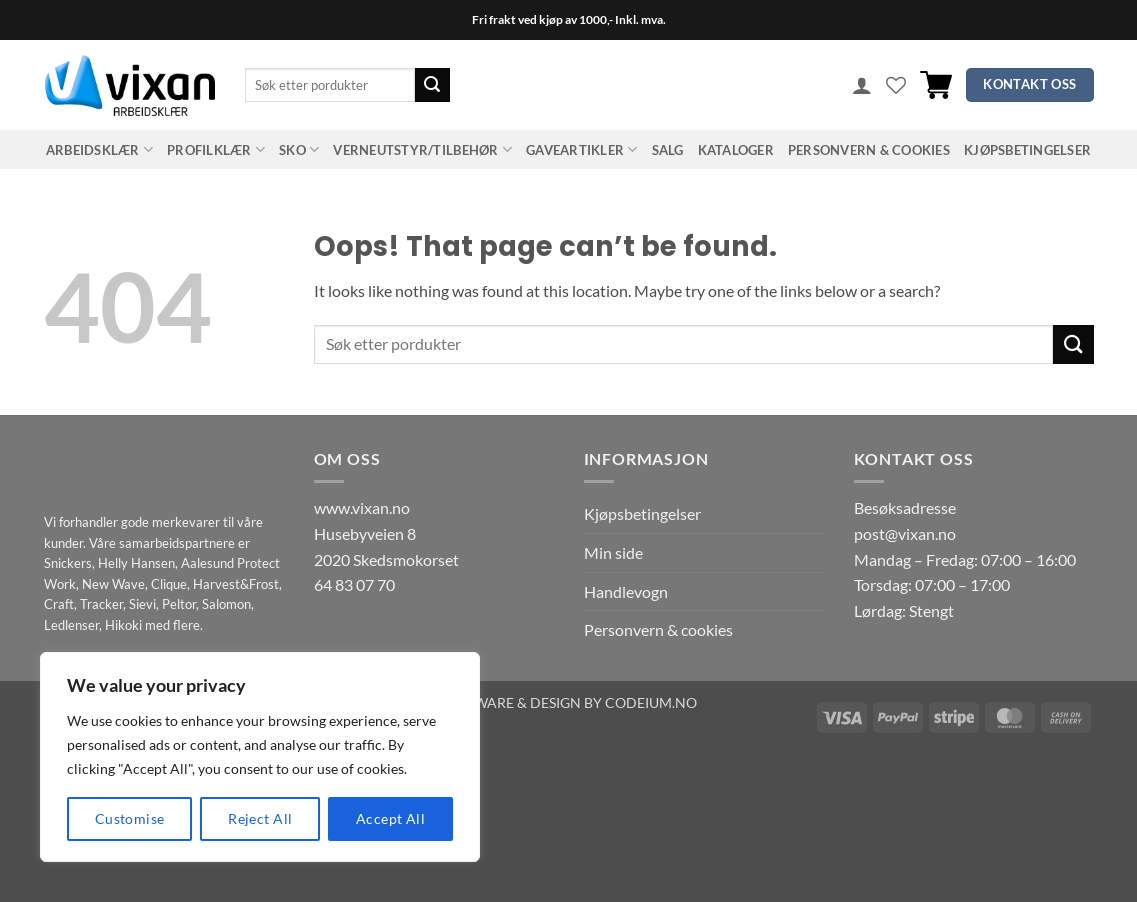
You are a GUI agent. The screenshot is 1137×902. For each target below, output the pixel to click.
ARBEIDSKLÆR (99, 149)
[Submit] (432, 85)
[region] (260, 757)
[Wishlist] (896, 85)
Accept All (390, 818)
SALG (668, 150)
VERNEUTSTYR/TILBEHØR (422, 149)
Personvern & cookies (869, 150)
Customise (130, 818)
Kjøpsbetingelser (1027, 150)
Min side (613, 552)
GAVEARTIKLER (582, 149)
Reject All (260, 818)
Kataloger (736, 150)
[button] (862, 85)
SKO (299, 149)
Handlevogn (626, 591)
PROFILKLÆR (216, 149)
